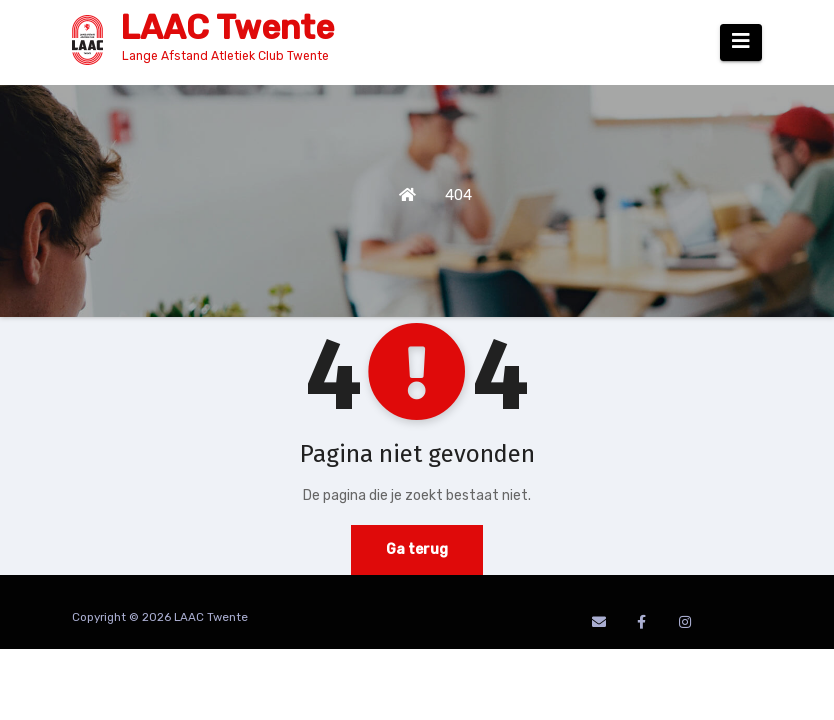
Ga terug (417, 549)
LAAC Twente (227, 27)
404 (458, 195)
